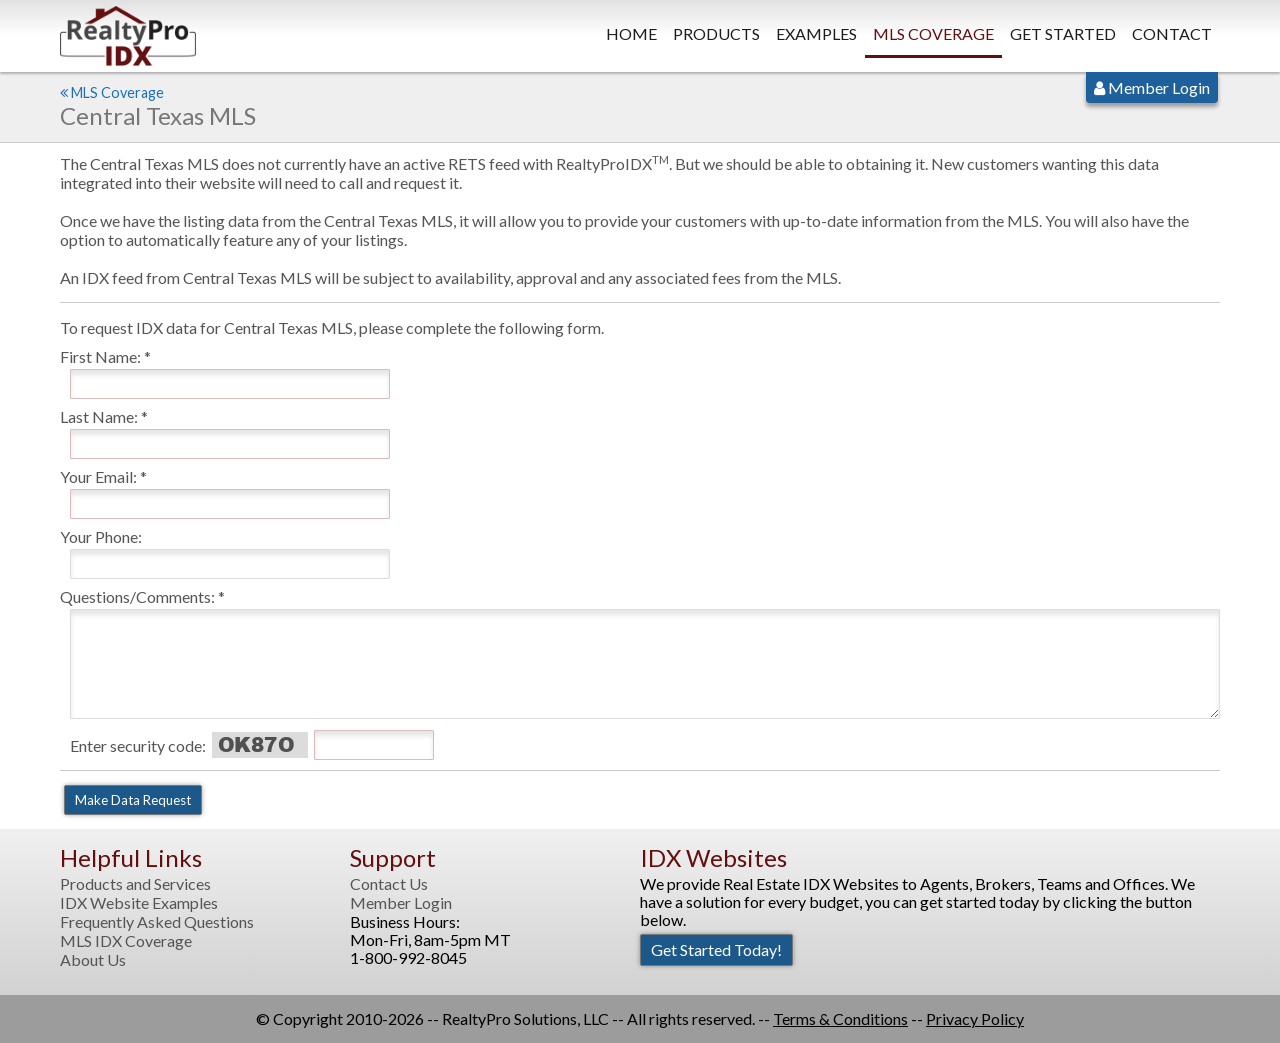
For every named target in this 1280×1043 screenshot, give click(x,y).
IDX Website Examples (139, 903)
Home (631, 33)
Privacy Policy (975, 1018)
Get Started (1063, 33)
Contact (1172, 33)
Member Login (1152, 87)
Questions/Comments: (137, 596)
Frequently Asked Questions (157, 922)
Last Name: (99, 416)
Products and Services (135, 884)
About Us (93, 960)
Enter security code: (138, 745)
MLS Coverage (933, 33)
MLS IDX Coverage (126, 941)
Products (716, 33)
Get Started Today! (716, 949)
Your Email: (98, 476)
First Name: (100, 356)
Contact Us (389, 884)
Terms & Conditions (840, 1018)
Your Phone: (101, 536)
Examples (816, 33)
